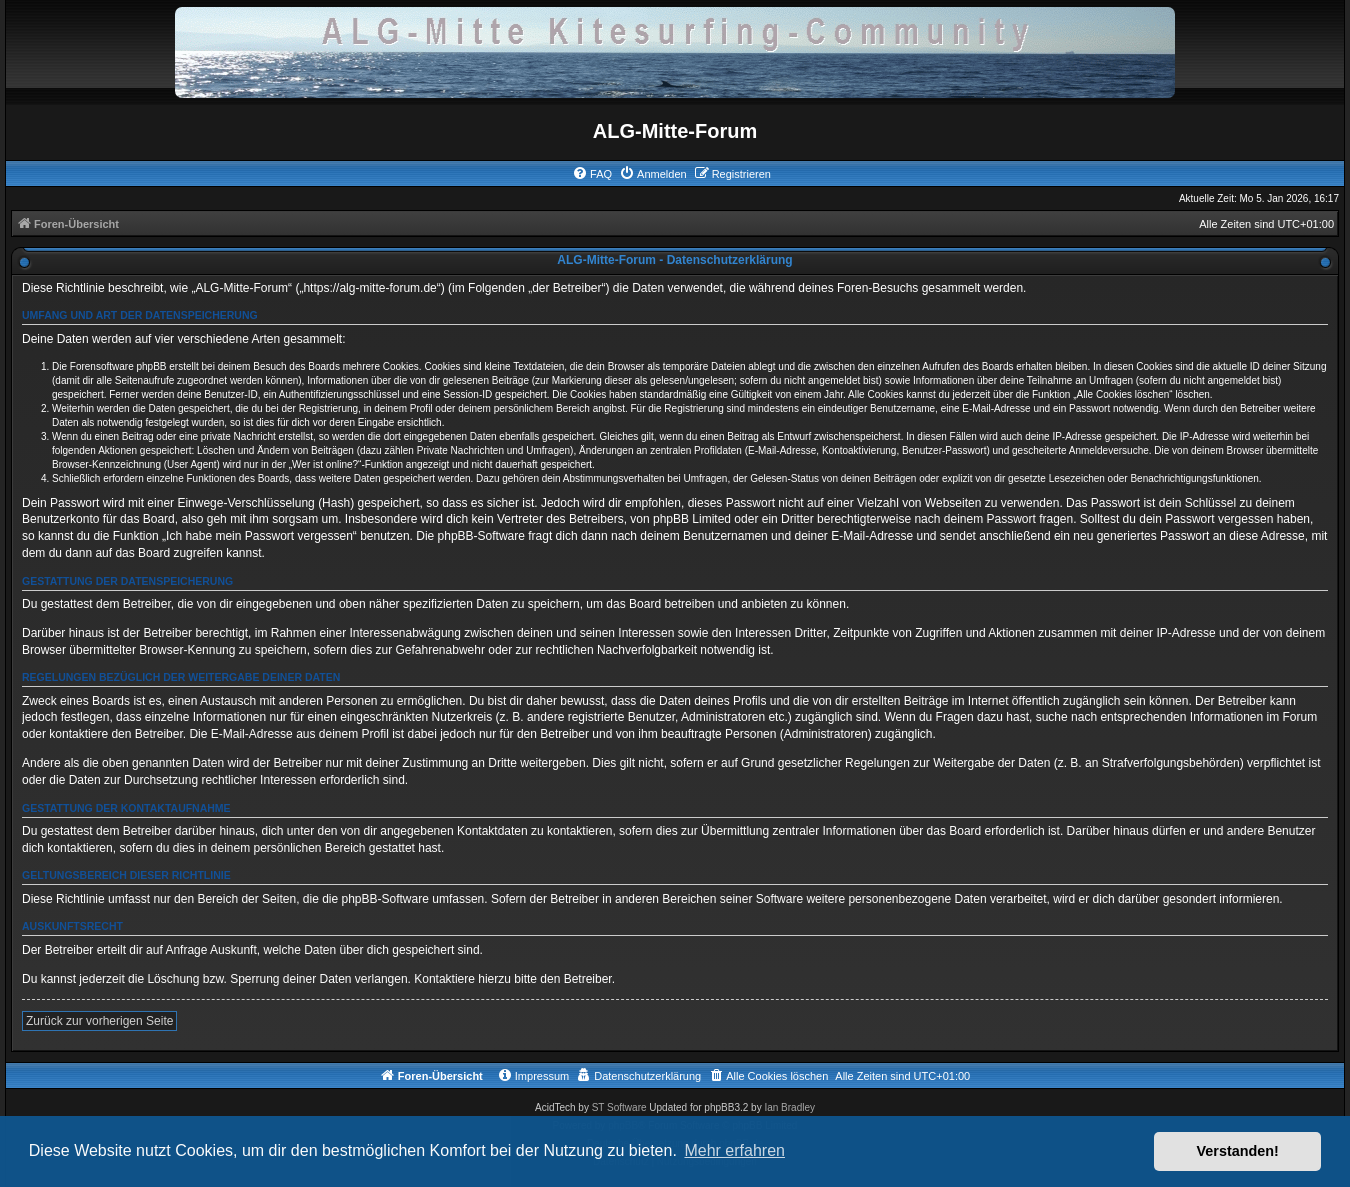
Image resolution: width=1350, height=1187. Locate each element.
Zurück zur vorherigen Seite (99, 1021)
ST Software (619, 1107)
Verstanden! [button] (1238, 1151)
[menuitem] (592, 174)
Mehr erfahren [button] (734, 1150)
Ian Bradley (789, 1107)
